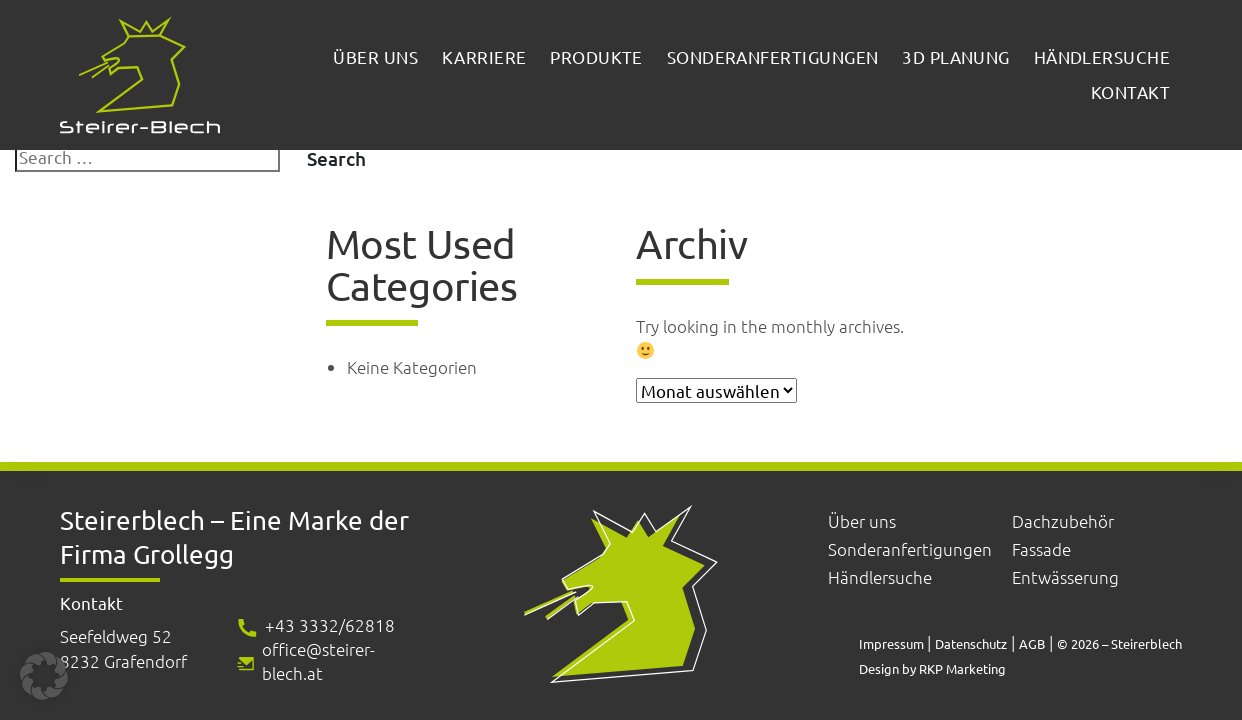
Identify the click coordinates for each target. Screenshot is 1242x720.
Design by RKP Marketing (932, 668)
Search (336, 158)
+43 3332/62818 (330, 625)
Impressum (893, 643)
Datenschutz (971, 643)
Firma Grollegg (147, 554)
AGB (1032, 643)
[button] (44, 676)
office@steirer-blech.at (318, 661)
